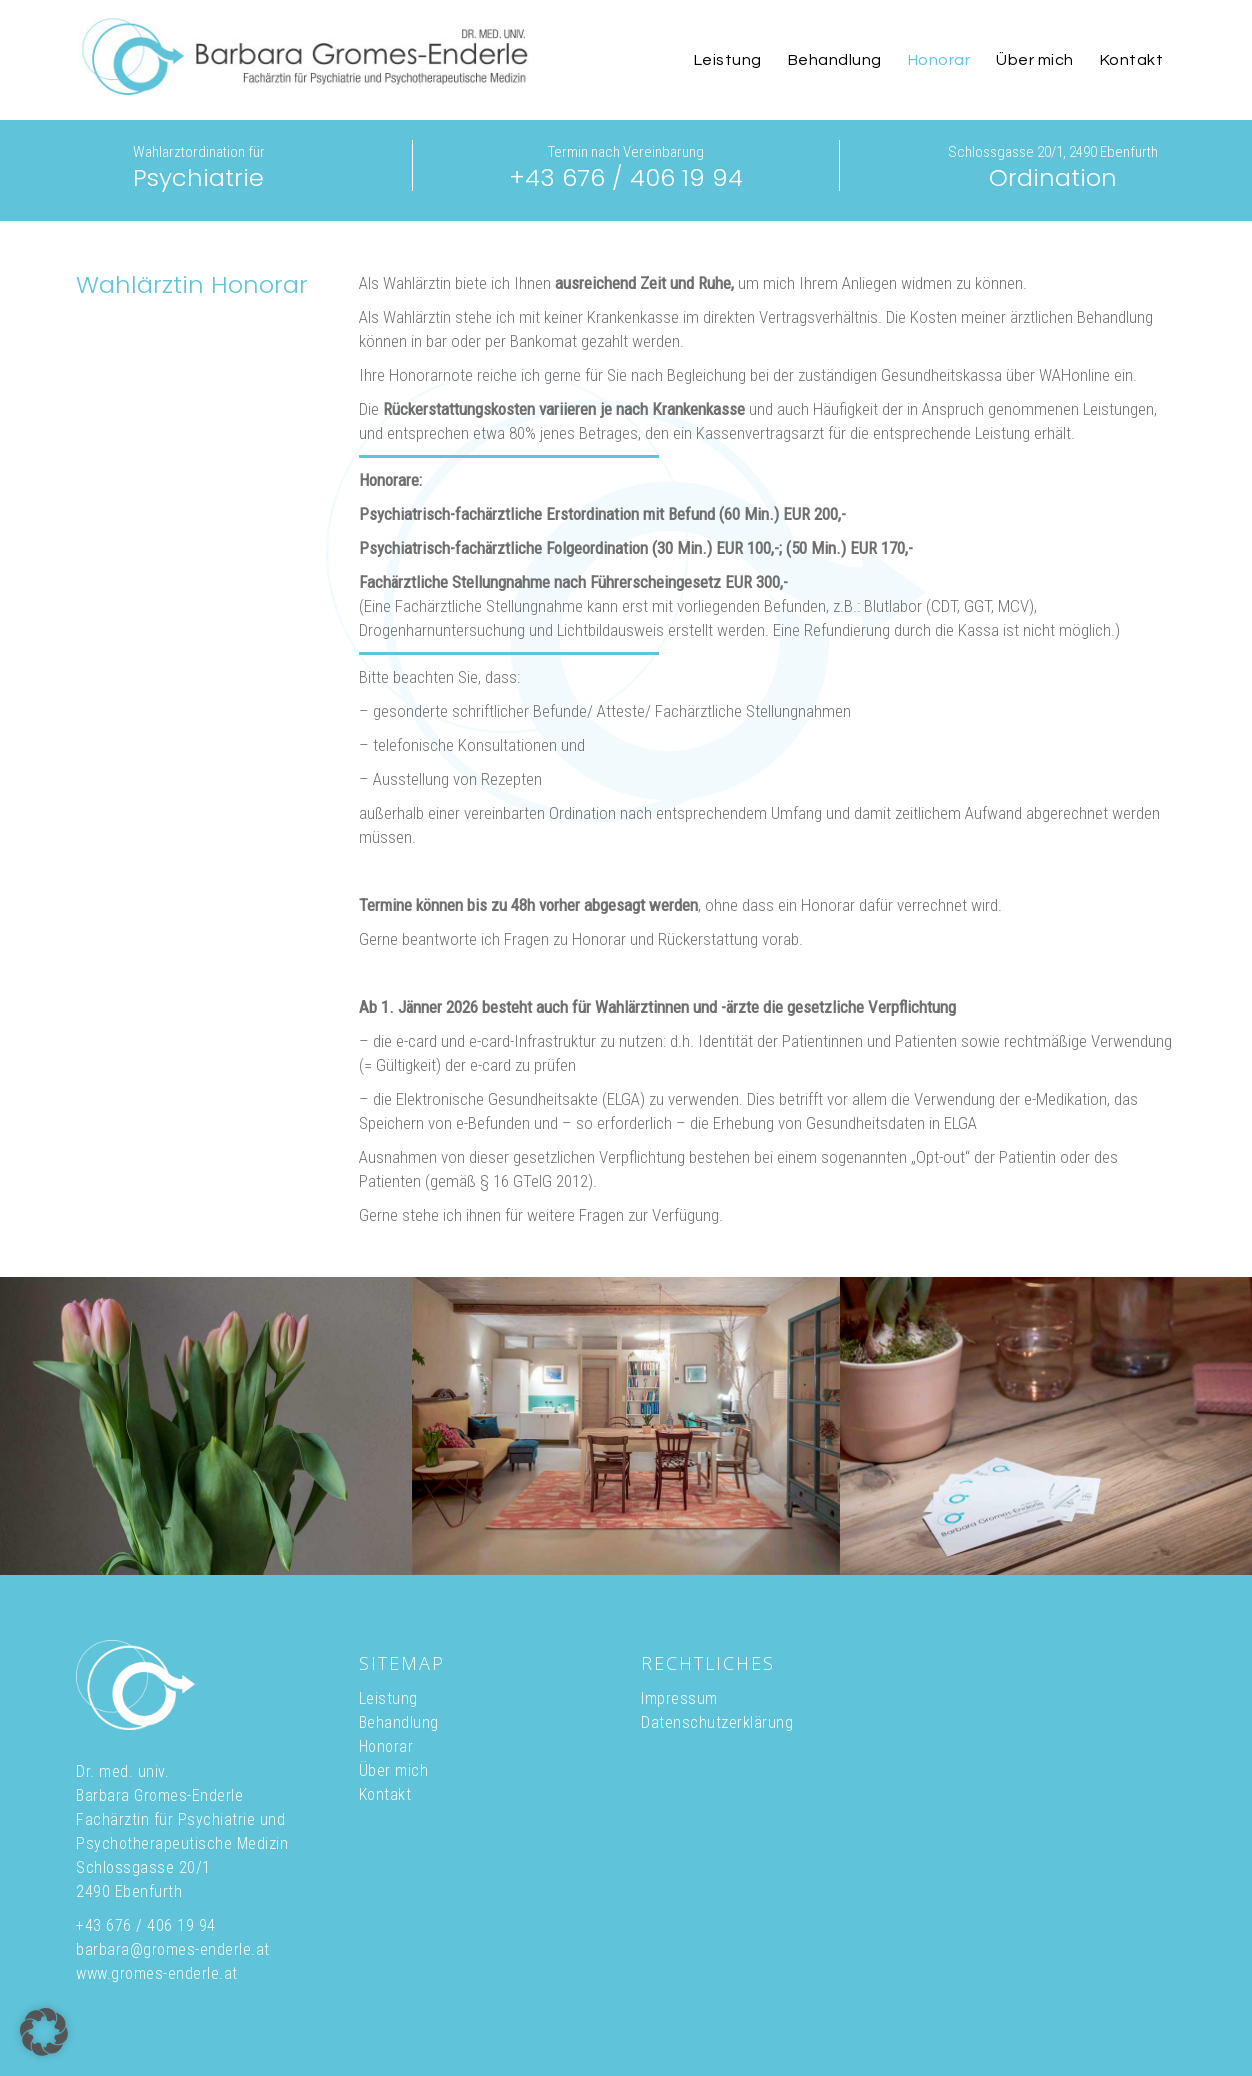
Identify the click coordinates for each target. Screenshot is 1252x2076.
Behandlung (399, 1722)
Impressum (679, 1698)
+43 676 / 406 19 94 (626, 177)
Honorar (386, 1746)
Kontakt (385, 1794)
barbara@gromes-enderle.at (173, 1949)
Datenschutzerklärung (717, 1722)
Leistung (388, 1698)
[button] (44, 2032)
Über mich (394, 1770)
